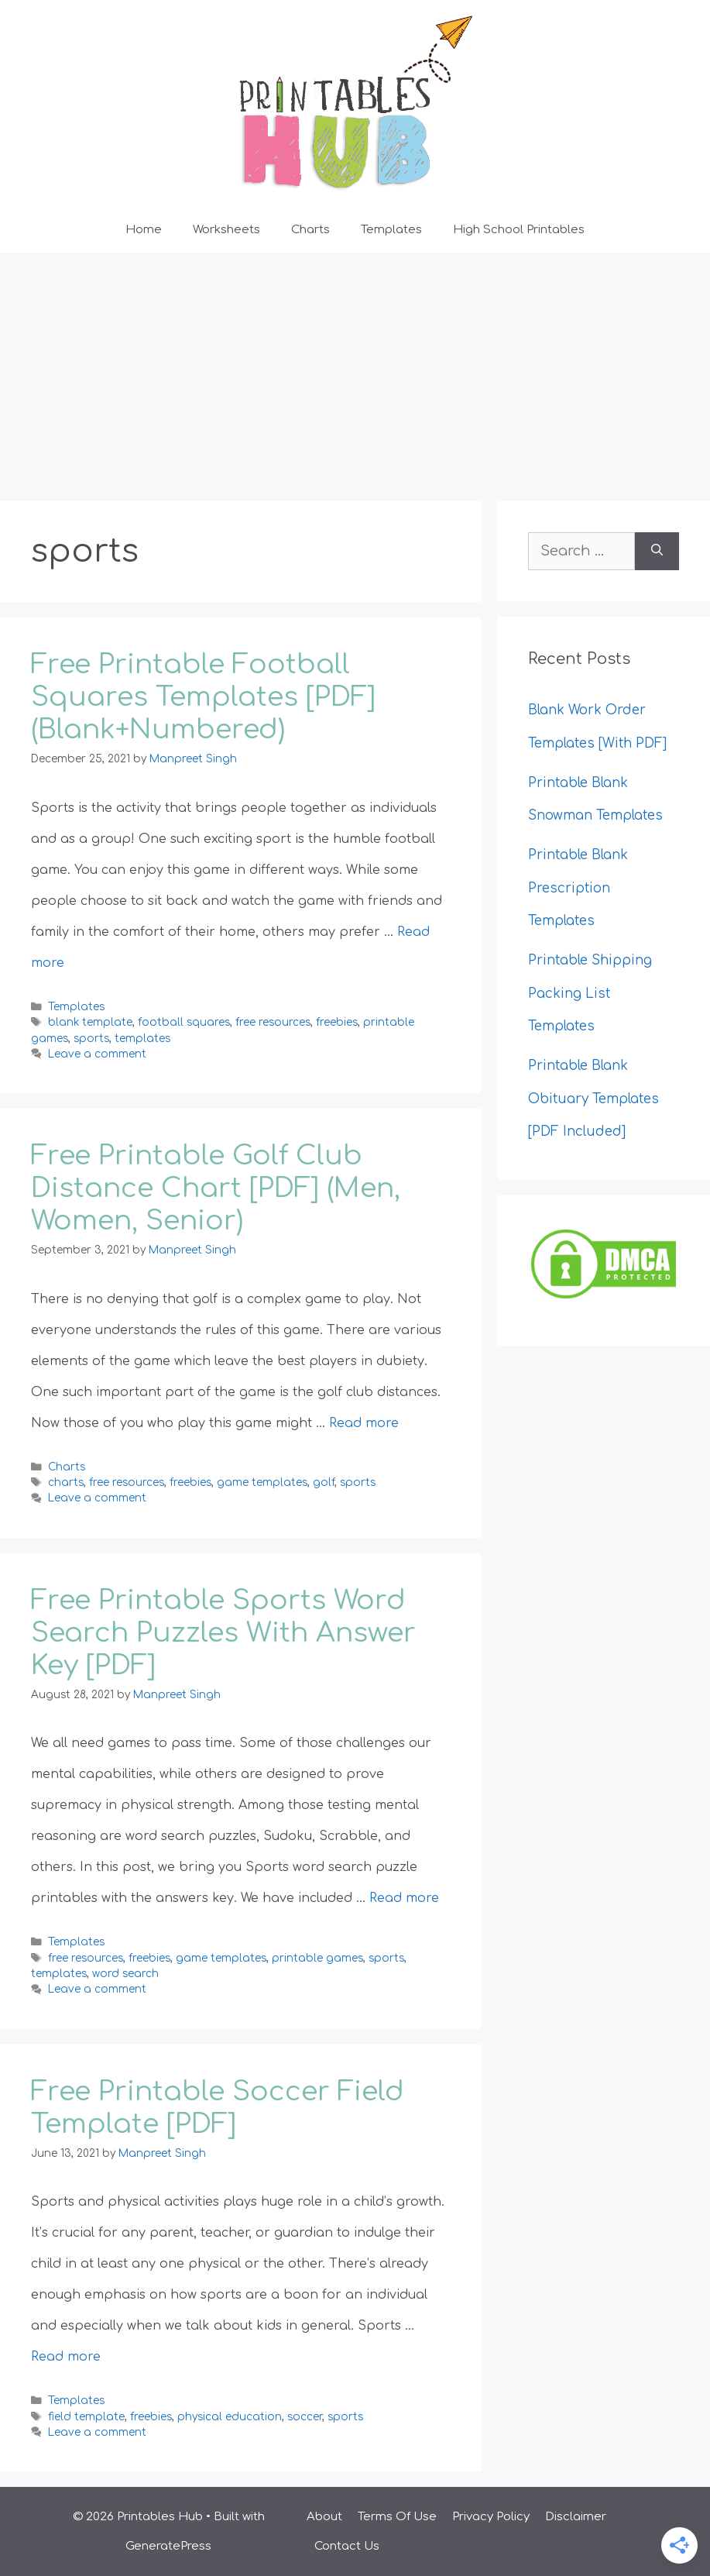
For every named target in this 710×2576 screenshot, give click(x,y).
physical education (229, 2417)
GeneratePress (168, 2546)
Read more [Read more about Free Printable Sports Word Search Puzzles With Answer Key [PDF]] (404, 1898)
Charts (310, 229)
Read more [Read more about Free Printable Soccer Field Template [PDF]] (66, 2357)
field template (86, 2417)
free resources (272, 1022)
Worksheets (226, 229)
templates (142, 1038)
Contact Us (346, 2546)
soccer (304, 2417)
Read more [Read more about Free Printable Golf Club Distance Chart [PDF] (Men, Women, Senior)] (364, 1423)
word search (125, 1973)
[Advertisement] (355, 369)
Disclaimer (575, 2516)
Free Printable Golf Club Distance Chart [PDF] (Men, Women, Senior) (215, 1188)
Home (143, 229)
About (324, 2516)
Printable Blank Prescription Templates (578, 888)
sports (91, 1038)
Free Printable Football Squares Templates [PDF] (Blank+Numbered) (203, 697)
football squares (184, 1022)
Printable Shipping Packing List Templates (590, 993)
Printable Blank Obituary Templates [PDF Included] (593, 1098)
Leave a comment (97, 1054)
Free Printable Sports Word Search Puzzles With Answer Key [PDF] (223, 1632)
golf (323, 1482)
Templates (391, 229)
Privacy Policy (491, 2516)
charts (66, 1482)
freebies (337, 1022)
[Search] (657, 551)
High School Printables (519, 229)
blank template (90, 1022)
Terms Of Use (397, 2516)
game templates (262, 1482)
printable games (317, 1958)
